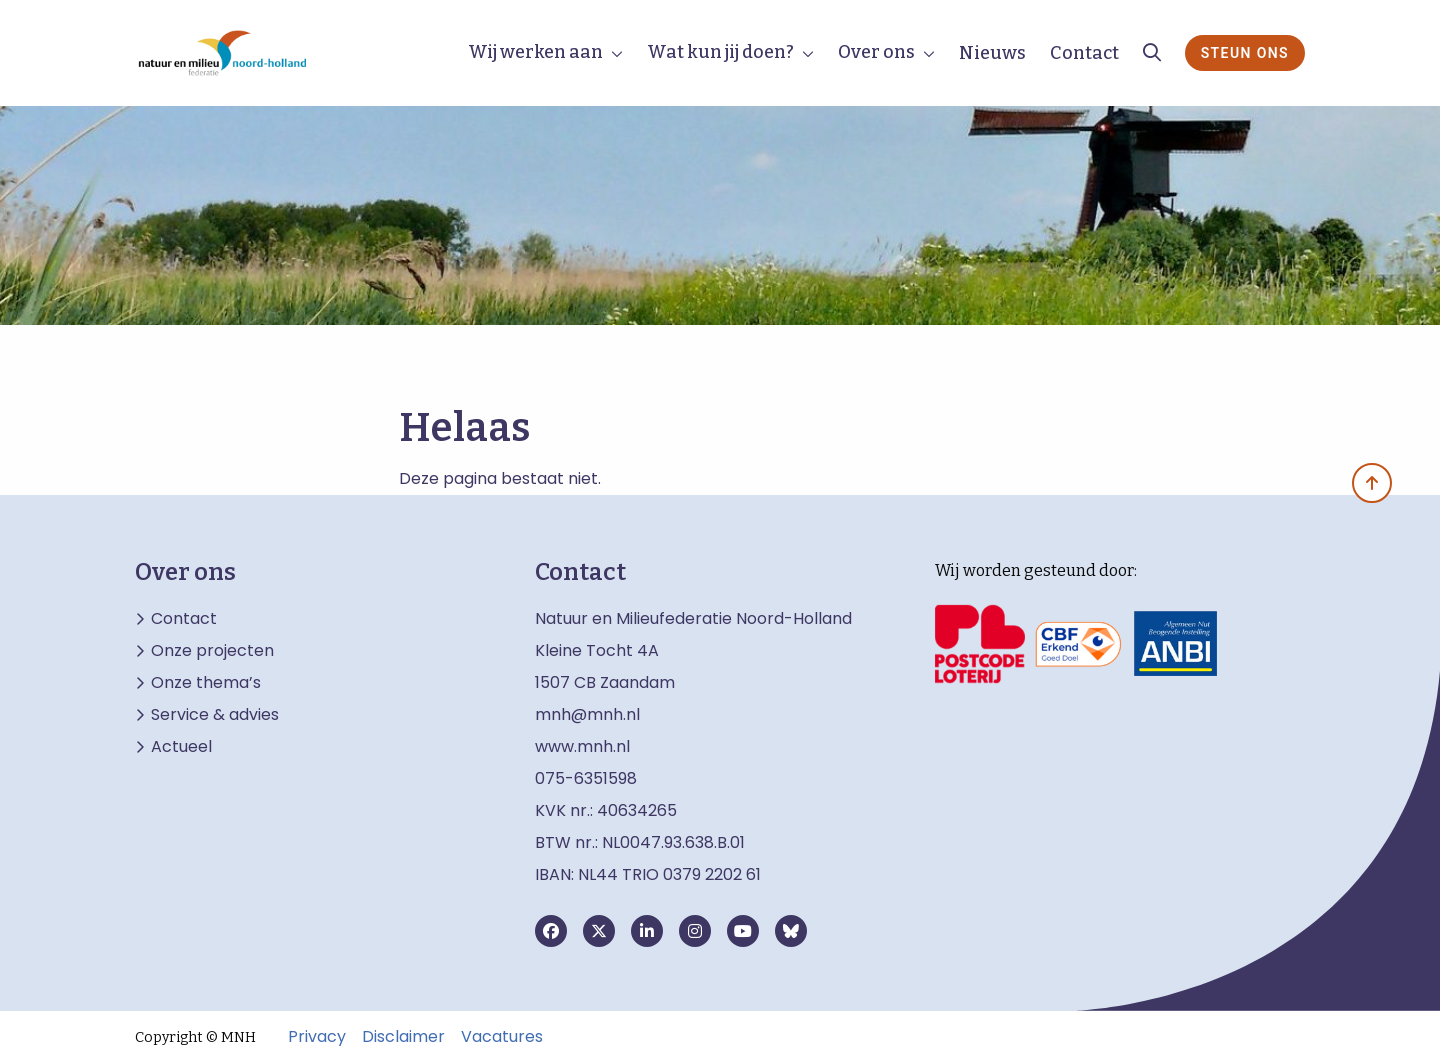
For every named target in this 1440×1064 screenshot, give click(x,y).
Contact (1084, 53)
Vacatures (502, 1037)
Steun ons (1245, 53)
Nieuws (992, 53)
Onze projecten (212, 651)
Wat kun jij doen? (720, 52)
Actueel (181, 747)
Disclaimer (403, 1037)
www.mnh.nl (584, 746)
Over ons (876, 52)
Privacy (317, 1037)
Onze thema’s (206, 683)
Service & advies (215, 715)
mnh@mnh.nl (587, 714)
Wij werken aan (535, 52)
